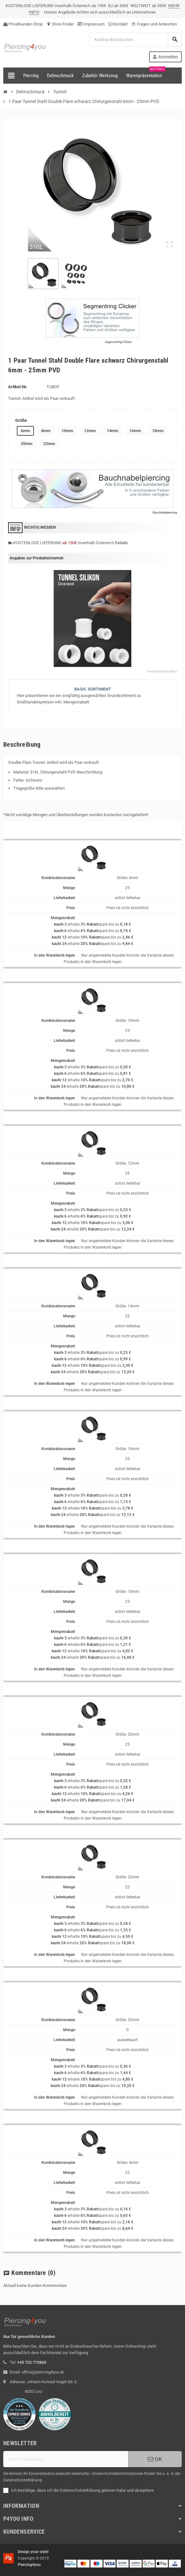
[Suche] (135, 40)
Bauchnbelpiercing (165, 512)
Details (121, 542)
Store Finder (60, 24)
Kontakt (118, 24)
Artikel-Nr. (17, 386)
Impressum (91, 24)
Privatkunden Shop (23, 24)
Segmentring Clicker (118, 342)
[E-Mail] (65, 2459)
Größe (21, 420)
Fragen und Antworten (154, 24)
